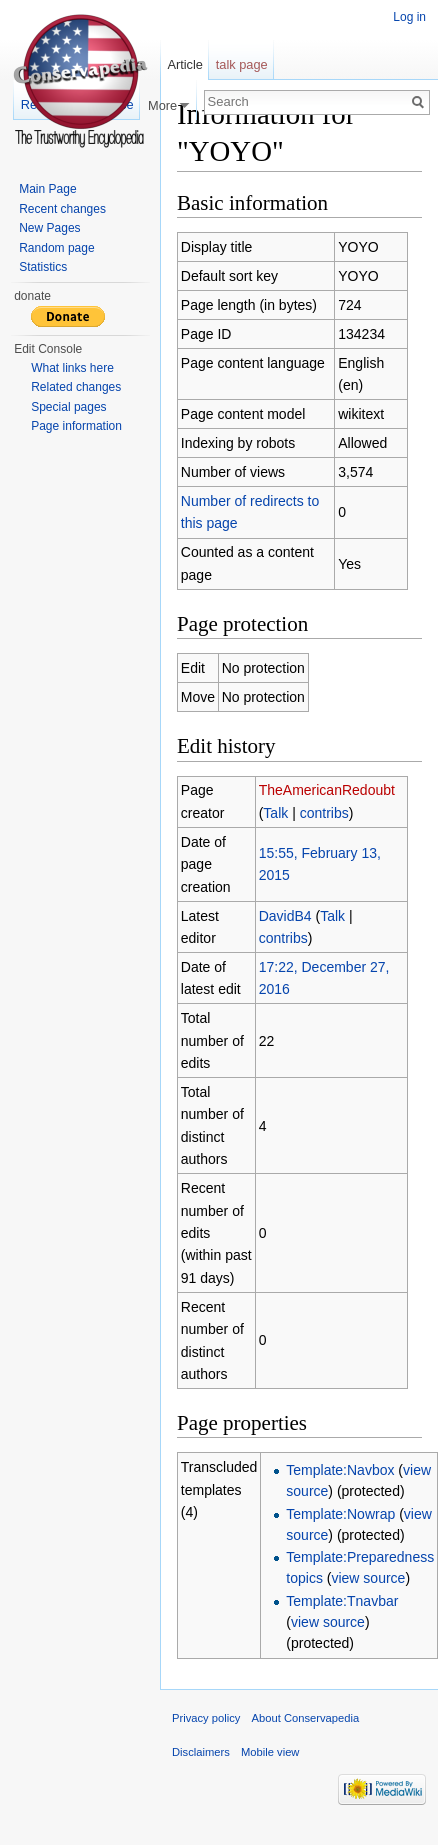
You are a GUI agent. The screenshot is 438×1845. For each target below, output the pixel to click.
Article (185, 64)
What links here (72, 368)
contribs (324, 813)
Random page (56, 248)
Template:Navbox (340, 1470)
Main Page (47, 189)
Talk (275, 813)
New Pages (49, 228)
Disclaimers (201, 1752)
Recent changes (62, 209)
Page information (76, 426)
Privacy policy (206, 1718)
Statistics (43, 267)
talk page (242, 64)
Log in (409, 17)
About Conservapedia (306, 1718)
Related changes (76, 387)
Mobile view (270, 1752)
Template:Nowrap (340, 1514)
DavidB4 (285, 916)
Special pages (68, 407)
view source (368, 1578)
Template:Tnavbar (342, 1601)
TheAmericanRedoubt (327, 790)
